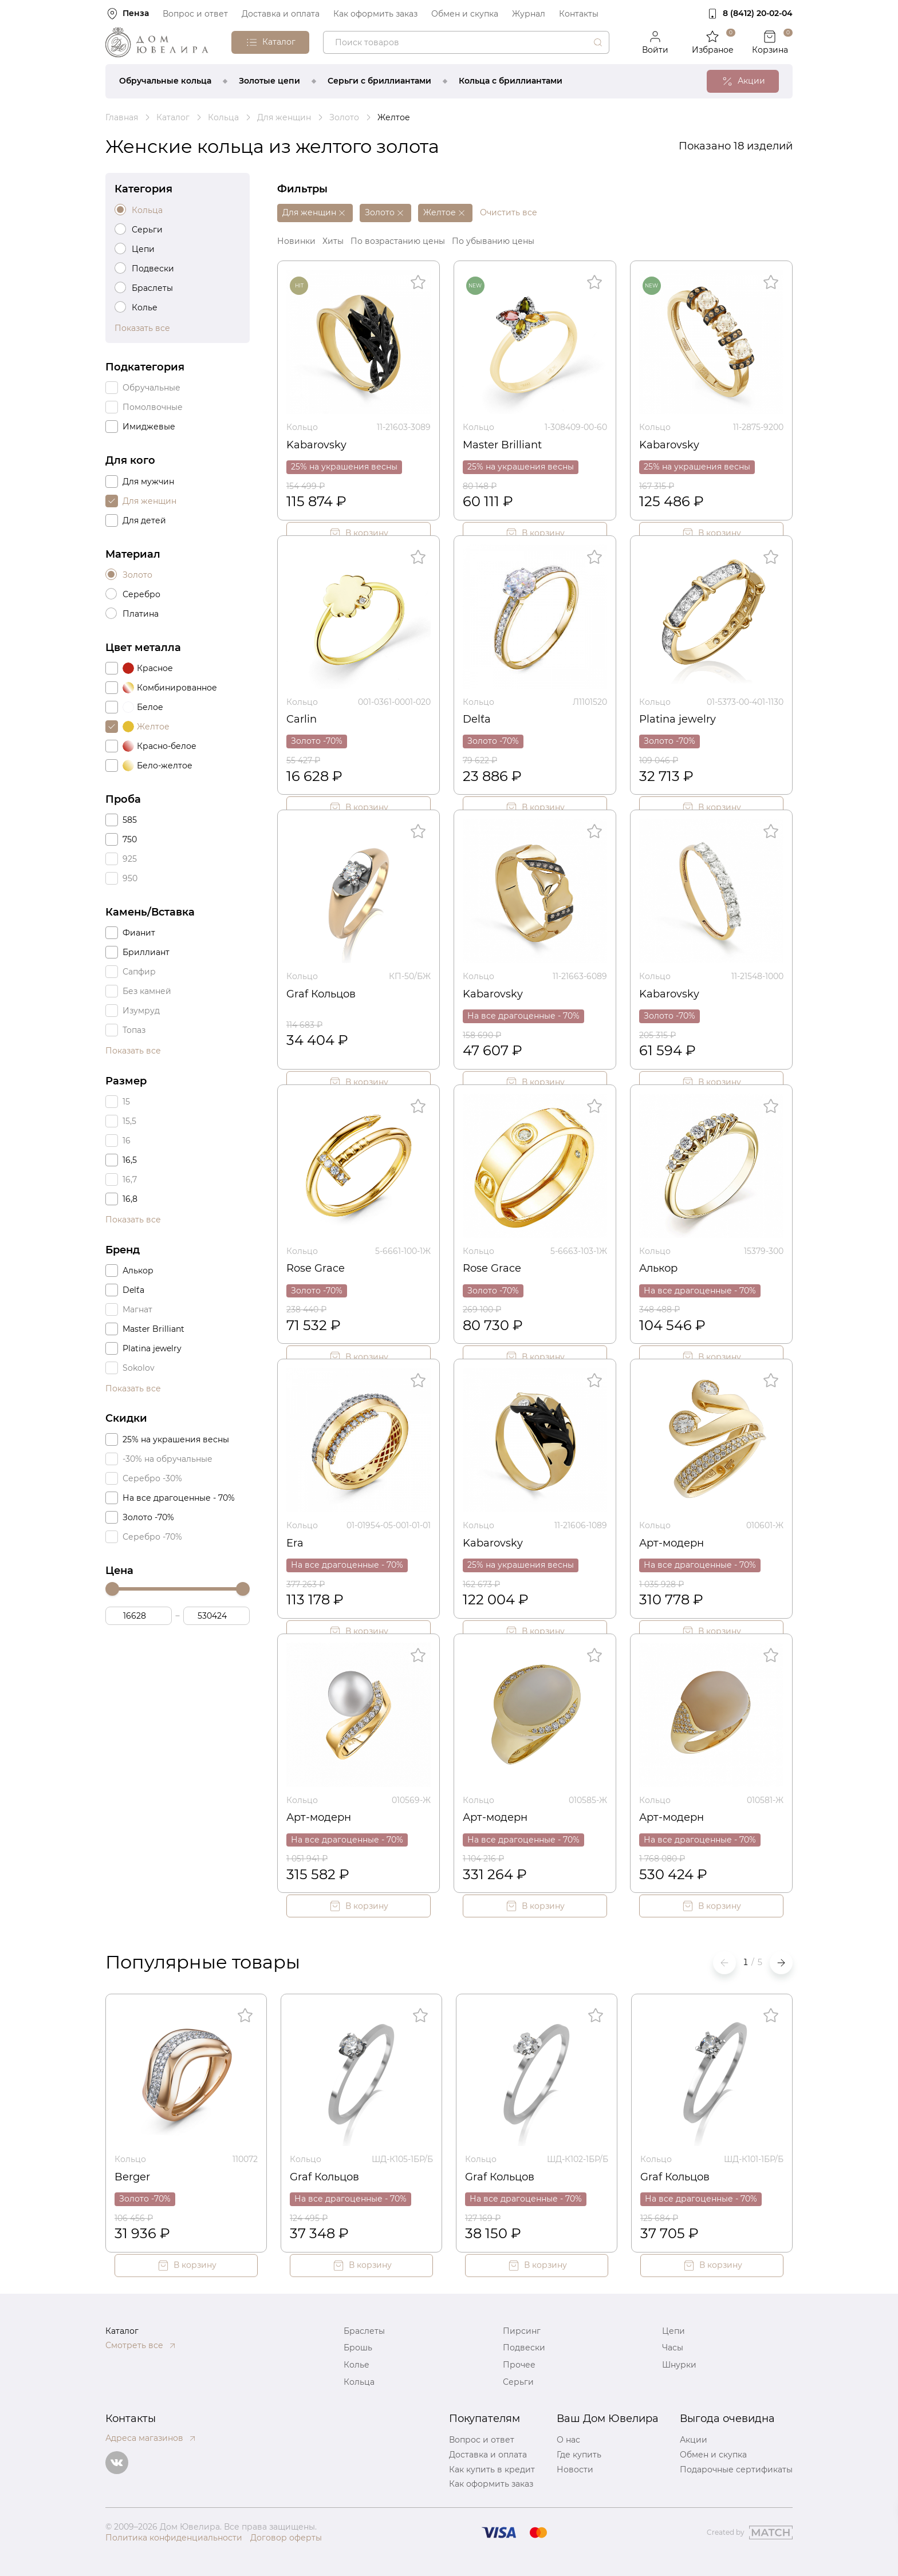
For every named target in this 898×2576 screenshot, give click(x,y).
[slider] (112, 1589)
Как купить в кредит (492, 2469)
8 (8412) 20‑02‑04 (758, 13)
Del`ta (477, 719)
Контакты (578, 14)
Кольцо (302, 427)
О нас (568, 2440)
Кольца (359, 2382)
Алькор (658, 1268)
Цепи (673, 2331)
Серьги (518, 2382)
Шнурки (679, 2365)
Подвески (524, 2347)
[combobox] (466, 42)
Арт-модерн (671, 1543)
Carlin (301, 719)
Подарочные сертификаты (736, 2469)
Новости (575, 2469)
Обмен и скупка (464, 14)
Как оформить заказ (375, 14)
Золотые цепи (269, 81)
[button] (781, 1962)
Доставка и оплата (281, 14)
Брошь (358, 2347)
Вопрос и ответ (195, 14)
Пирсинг (522, 2331)
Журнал (528, 14)
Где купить (579, 2454)
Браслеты (364, 2331)
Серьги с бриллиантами (379, 81)
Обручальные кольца (165, 81)
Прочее (519, 2365)
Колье (356, 2365)
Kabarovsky (316, 445)
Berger (132, 2177)
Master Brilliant (502, 445)
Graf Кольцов (321, 994)
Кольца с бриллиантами (510, 81)
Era (295, 1543)
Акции (693, 2440)
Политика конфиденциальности (173, 2537)
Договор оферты (286, 2537)
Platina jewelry (677, 719)
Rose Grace (315, 1268)
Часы (672, 2347)
